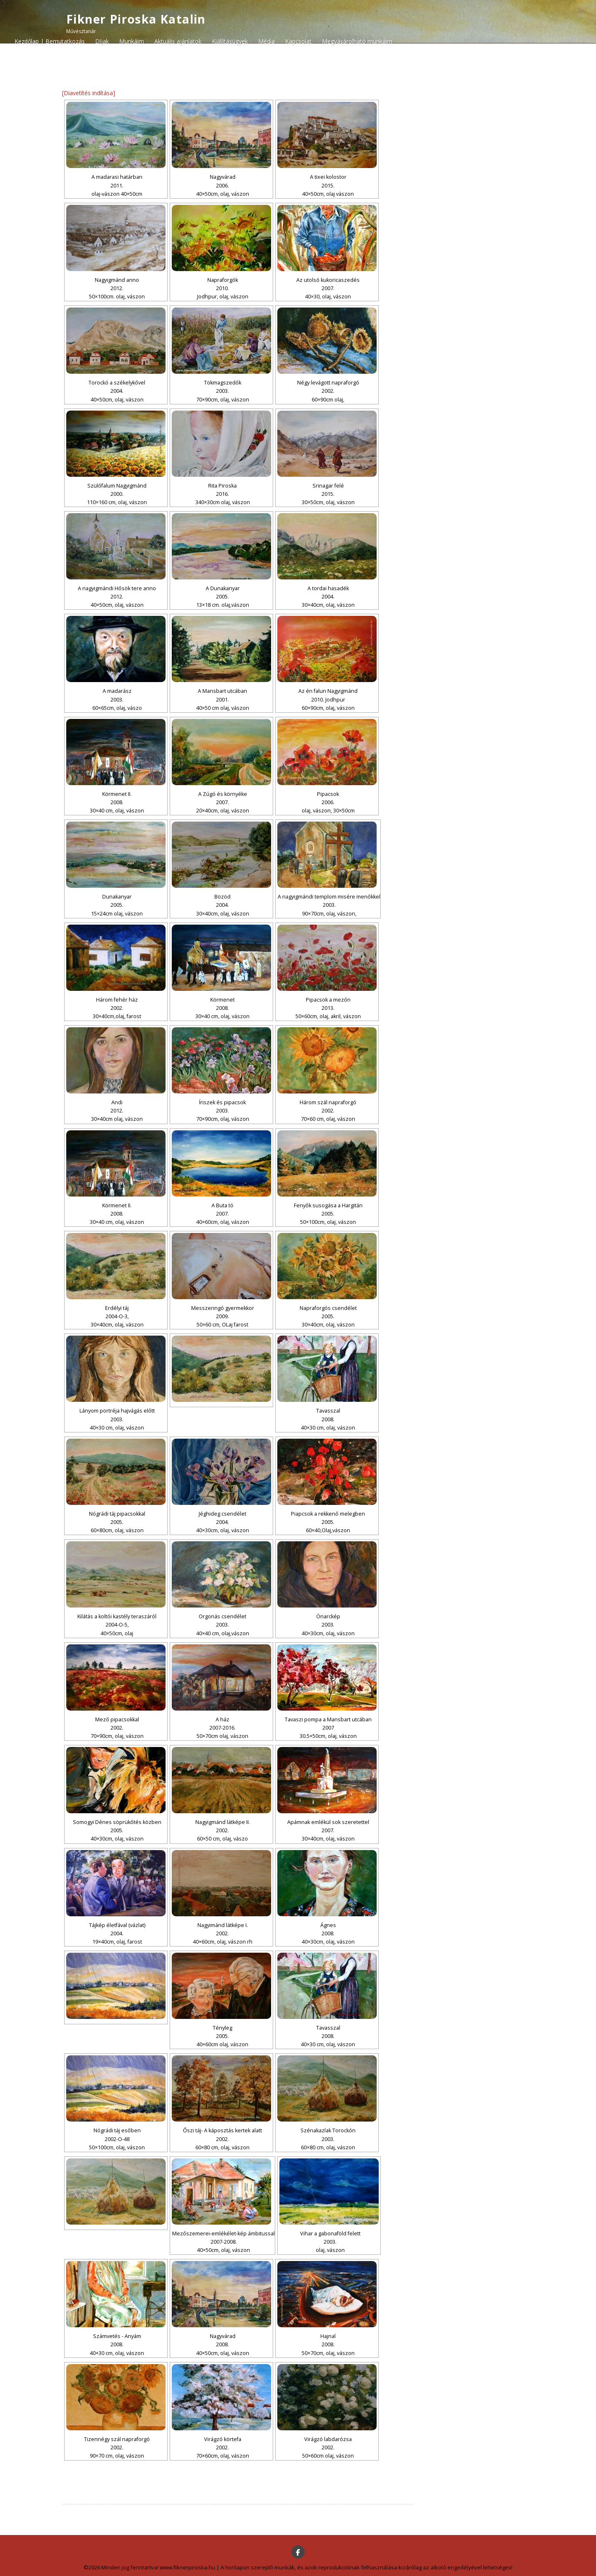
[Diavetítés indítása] (88, 93)
